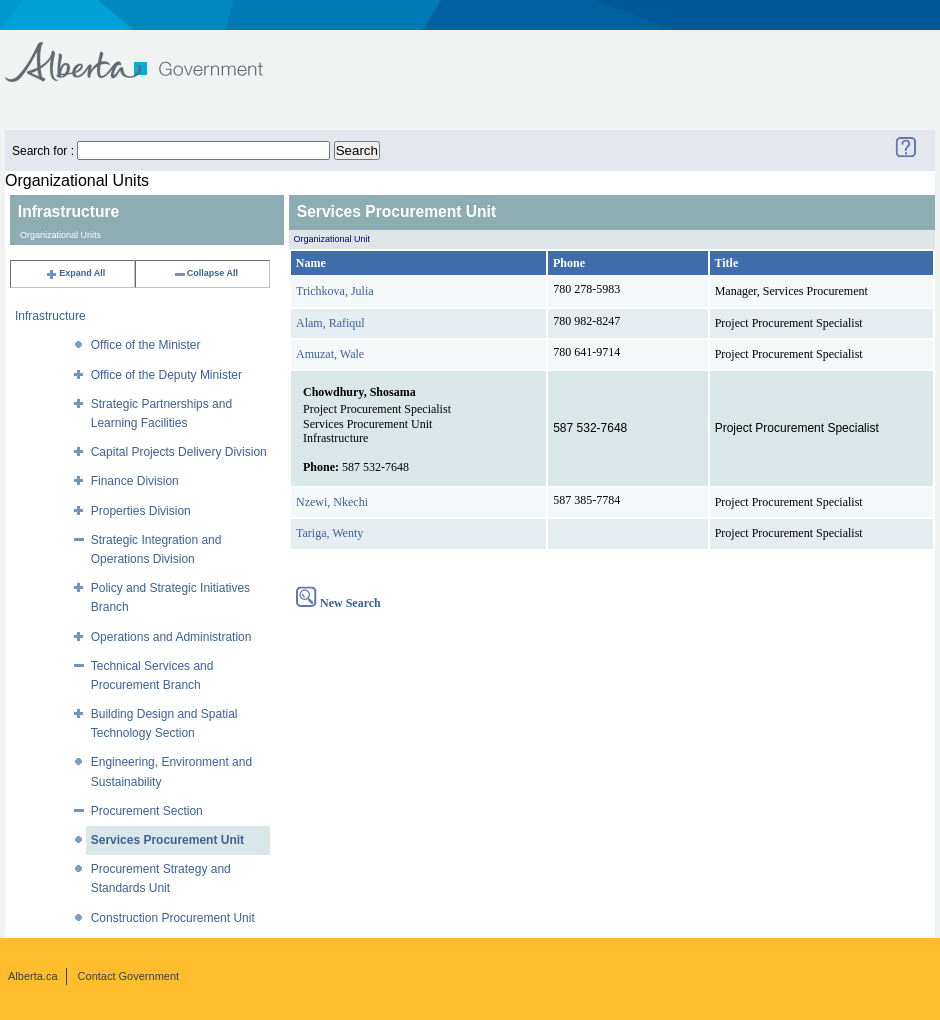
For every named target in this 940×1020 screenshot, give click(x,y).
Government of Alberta (150, 52)
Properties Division (141, 511)
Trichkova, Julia (335, 291)
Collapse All (205, 273)
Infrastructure (50, 316)
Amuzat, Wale (330, 354)
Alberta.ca (33, 976)
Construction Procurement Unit (173, 918)
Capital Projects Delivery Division (179, 452)
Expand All (75, 273)
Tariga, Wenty (329, 533)
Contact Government (129, 976)
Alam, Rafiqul (330, 323)
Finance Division (135, 481)
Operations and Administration (171, 637)
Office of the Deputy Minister (166, 375)
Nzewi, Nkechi (332, 502)
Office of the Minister (146, 345)
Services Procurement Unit (167, 840)
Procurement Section (147, 811)
